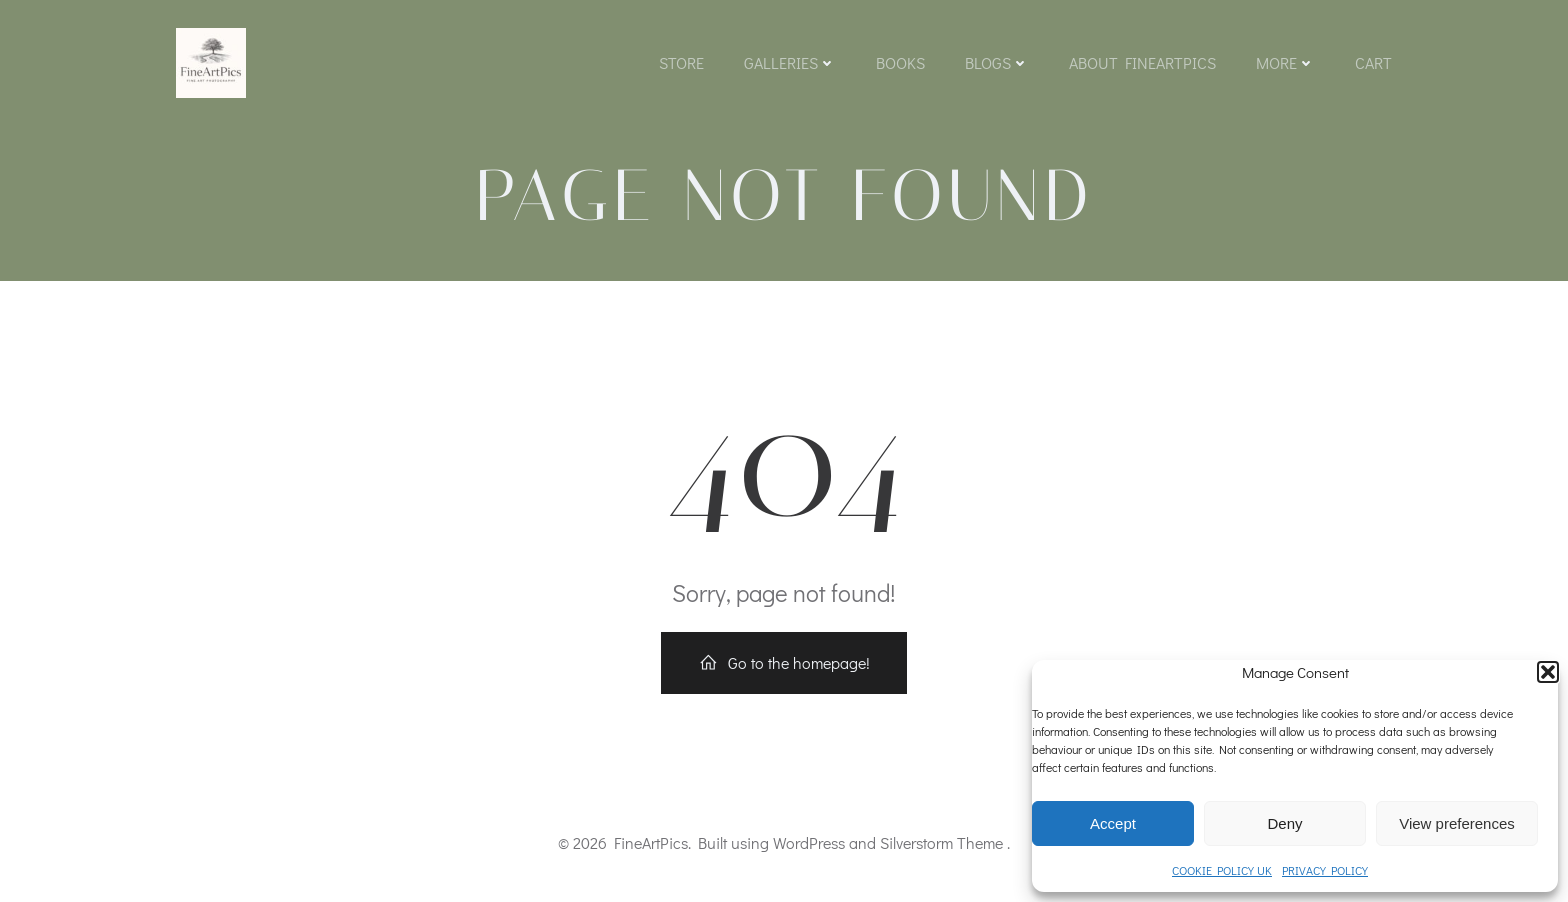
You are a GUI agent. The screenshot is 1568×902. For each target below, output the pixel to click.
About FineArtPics (1142, 62)
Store (681, 62)
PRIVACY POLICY (1325, 870)
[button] (1548, 672)
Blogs (997, 62)
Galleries (790, 62)
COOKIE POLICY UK (1222, 870)
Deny (1284, 823)
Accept (1113, 823)
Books (900, 62)
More (1285, 62)
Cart (1373, 62)
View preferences (1457, 823)
